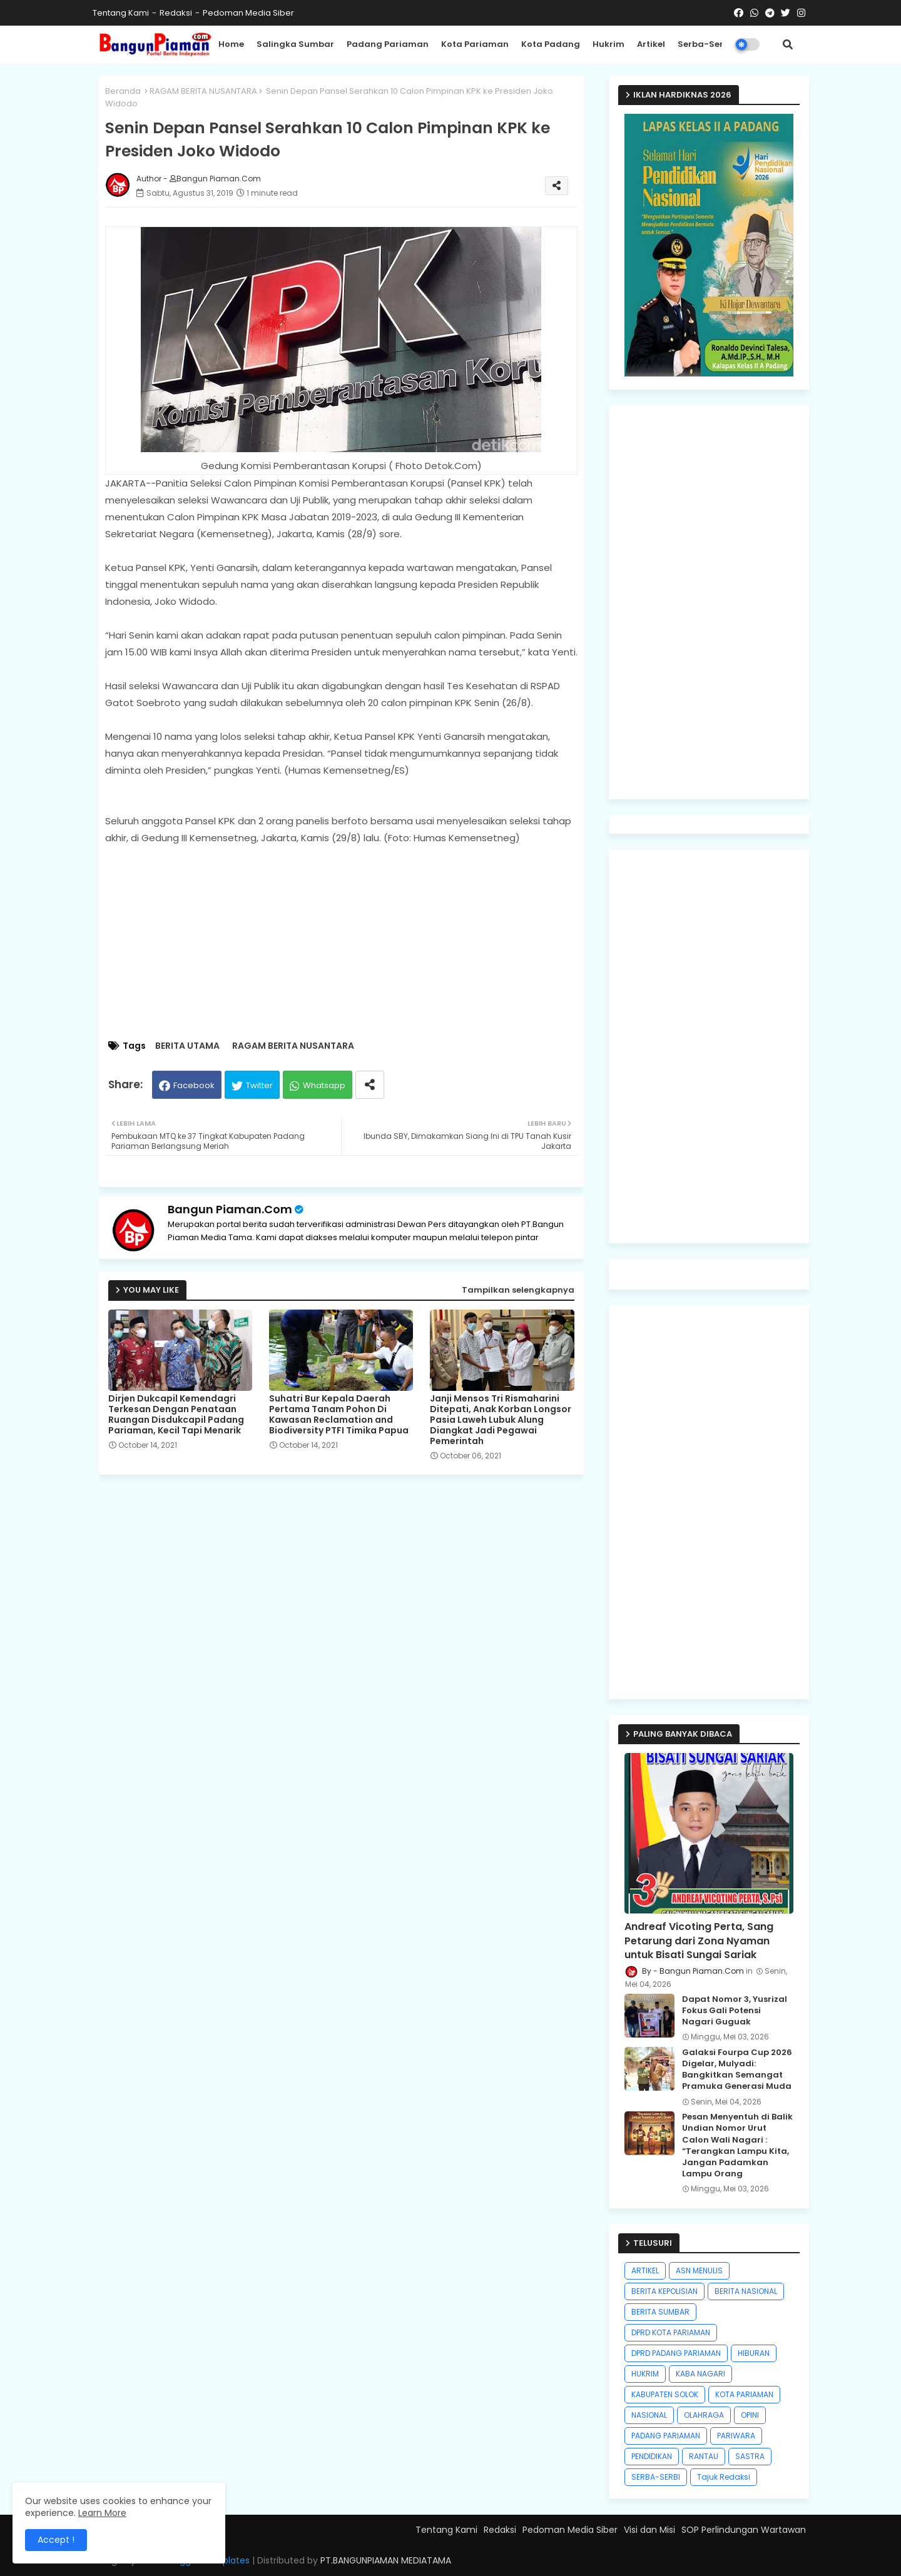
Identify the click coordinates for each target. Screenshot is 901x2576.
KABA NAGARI (700, 2373)
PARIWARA (736, 2435)
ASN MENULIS (699, 2270)
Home (231, 44)
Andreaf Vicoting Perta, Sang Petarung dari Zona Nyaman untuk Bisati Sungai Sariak (698, 1941)
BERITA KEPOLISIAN (664, 2291)
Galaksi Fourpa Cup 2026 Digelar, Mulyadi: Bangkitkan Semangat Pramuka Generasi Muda (737, 2070)
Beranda (123, 91)
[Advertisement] (354, 943)
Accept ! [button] (56, 2539)
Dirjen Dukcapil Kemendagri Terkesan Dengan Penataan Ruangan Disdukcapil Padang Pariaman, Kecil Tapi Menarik (176, 1414)
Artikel (651, 44)
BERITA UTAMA (187, 1046)
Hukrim (608, 44)
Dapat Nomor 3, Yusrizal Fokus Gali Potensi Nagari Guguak (734, 2011)
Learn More (102, 2513)
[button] (787, 44)
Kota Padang (550, 44)
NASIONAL (649, 2415)
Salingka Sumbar (295, 44)
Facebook (194, 1085)
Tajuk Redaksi (723, 2477)
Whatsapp (324, 1085)
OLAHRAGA (704, 2415)
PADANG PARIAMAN (665, 2435)
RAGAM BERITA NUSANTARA (203, 91)
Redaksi (176, 13)
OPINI (750, 2415)
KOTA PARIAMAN (744, 2394)
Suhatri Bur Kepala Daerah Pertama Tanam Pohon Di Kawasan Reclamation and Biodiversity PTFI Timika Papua (339, 1414)
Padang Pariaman (388, 44)
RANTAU (703, 2456)
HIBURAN (754, 2353)
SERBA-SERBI (655, 2477)
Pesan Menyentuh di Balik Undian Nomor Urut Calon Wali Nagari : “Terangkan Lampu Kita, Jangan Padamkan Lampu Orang (737, 2145)
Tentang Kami (121, 13)
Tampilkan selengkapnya (518, 1290)
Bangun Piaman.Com (230, 1209)
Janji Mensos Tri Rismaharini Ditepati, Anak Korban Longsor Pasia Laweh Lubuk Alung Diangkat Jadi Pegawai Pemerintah (500, 1420)
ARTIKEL (645, 2270)
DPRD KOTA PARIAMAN (670, 2332)
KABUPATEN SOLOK (664, 2394)
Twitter (259, 1085)
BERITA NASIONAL (746, 2291)
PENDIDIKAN (651, 2456)
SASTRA (750, 2456)
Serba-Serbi (704, 44)
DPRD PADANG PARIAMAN (676, 2353)
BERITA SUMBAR (660, 2311)
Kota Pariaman (475, 44)
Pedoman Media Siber (248, 13)
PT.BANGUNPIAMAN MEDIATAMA (385, 2560)
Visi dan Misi (649, 2529)
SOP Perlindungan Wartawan (743, 2529)
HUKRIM (645, 2373)
